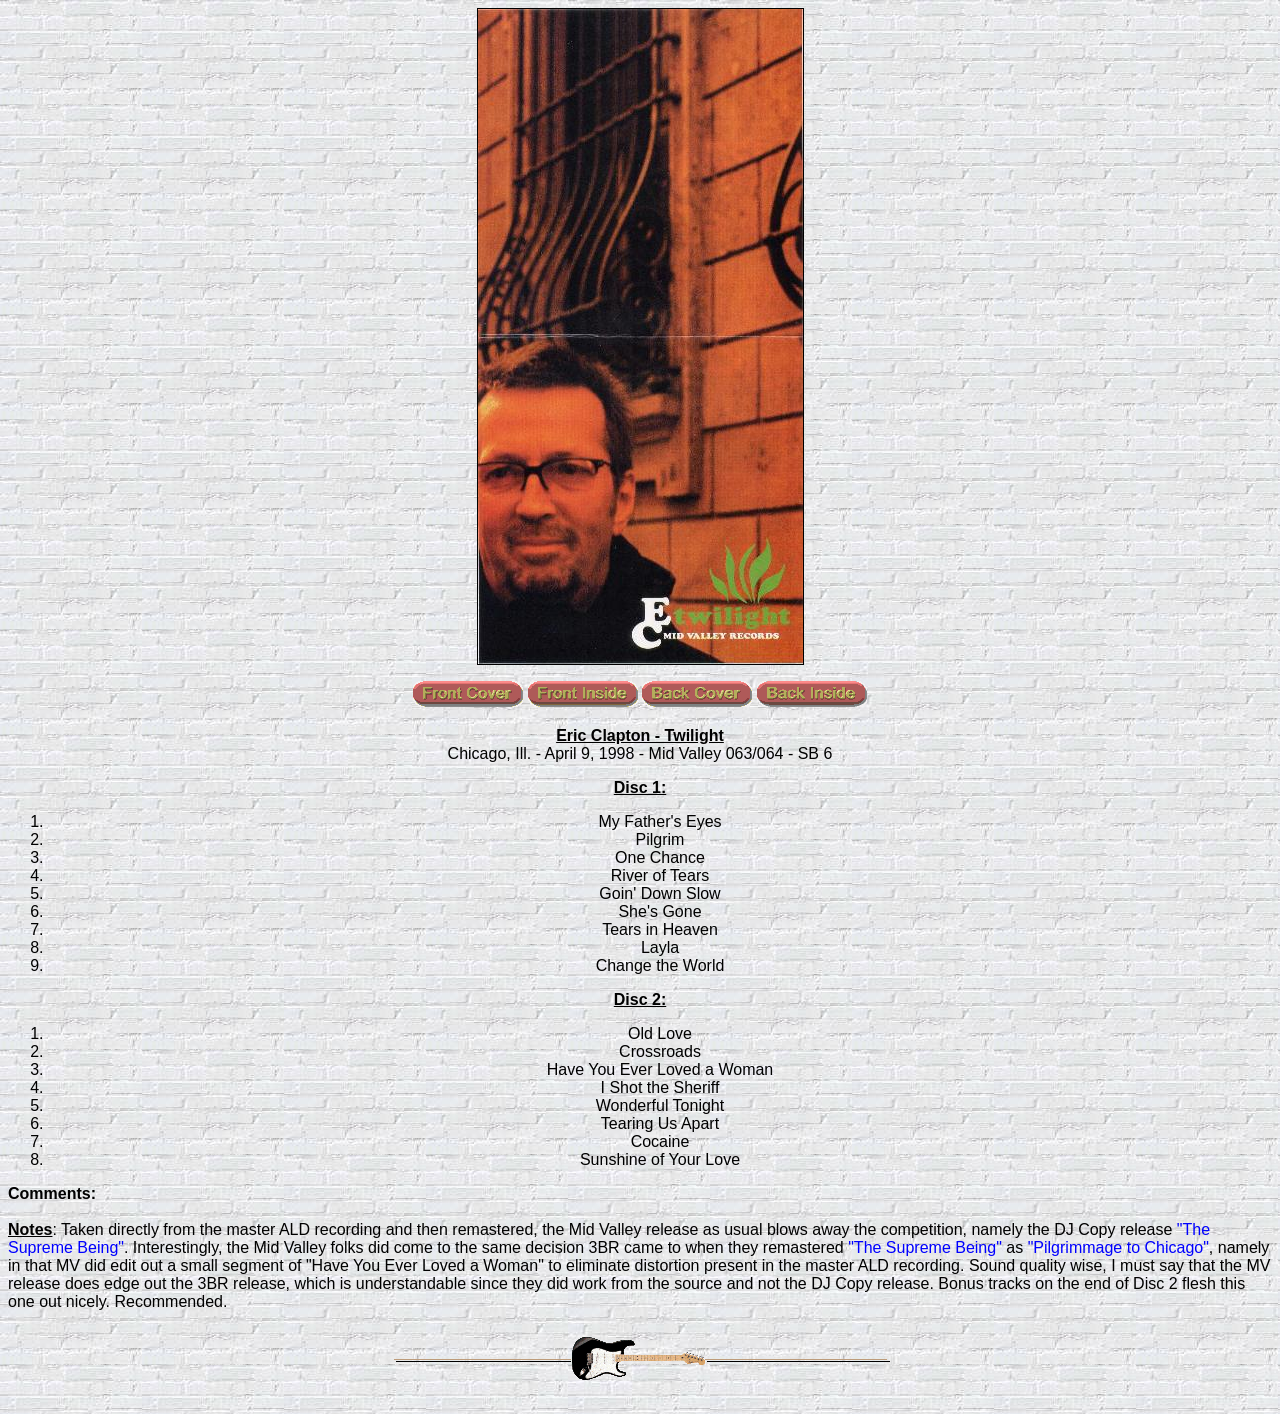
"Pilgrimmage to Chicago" (1118, 1247)
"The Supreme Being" (925, 1247)
